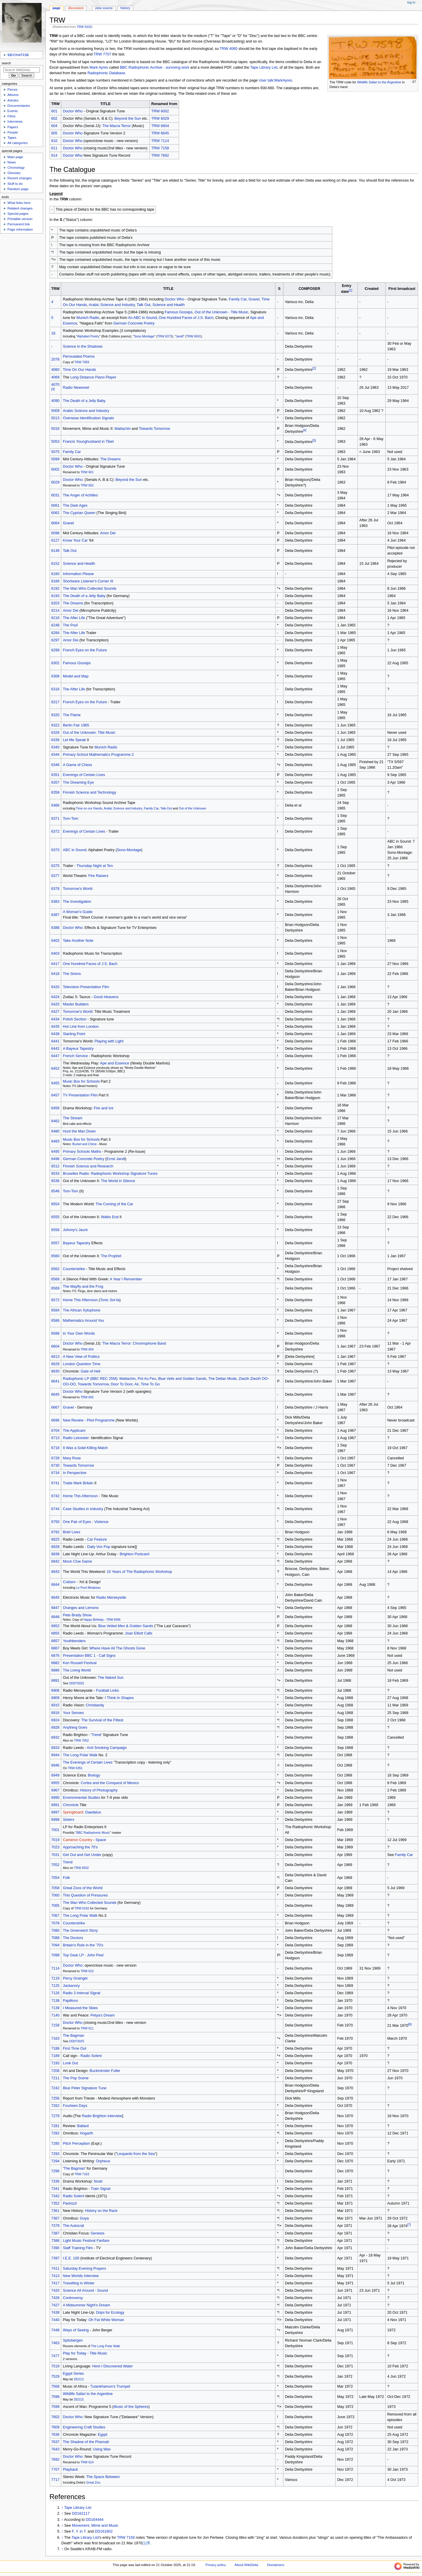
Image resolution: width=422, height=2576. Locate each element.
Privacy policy (215, 2565)
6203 (55, 603)
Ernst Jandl (115, 1159)
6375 (55, 866)
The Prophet (111, 1256)
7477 (55, 2356)
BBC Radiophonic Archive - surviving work (154, 67)
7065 (55, 1906)
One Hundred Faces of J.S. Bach (186, 318)
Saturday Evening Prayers (84, 2268)
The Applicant (74, 1431)
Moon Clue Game (77, 1561)
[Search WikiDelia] (21, 69)
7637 (55, 2442)
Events (12, 111)
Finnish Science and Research (88, 1166)
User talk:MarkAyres (275, 80)
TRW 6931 (193, 336)
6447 (55, 1056)
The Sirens (72, 974)
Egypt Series (73, 2374)
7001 (55, 1830)
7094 (55, 1945)
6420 (55, 987)
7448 (55, 2330)
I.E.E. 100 (71, 2258)
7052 (55, 1865)
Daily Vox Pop (98, 1547)
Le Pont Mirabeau (88, 1587)
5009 (55, 411)
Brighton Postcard (134, 1554)
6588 (55, 1333)
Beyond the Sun (128, 118)
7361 (55, 2211)
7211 (55, 2078)
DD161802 (104, 2531)
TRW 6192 (81, 1908)
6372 (55, 831)
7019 (55, 1840)
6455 (55, 1083)
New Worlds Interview (81, 2276)
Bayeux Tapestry (77, 1243)
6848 (55, 1617)
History (125, 8)
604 (54, 126)
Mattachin (123, 429)
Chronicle (71, 1805)
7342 (55, 2196)
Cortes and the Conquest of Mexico (110, 1783)
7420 (55, 2290)
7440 (55, 2320)
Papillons (70, 2001)
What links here (18, 202)
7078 (55, 1923)
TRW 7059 (81, 362)
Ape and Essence (114, 1063)
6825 (55, 1539)
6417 (55, 964)
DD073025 (76, 1683)
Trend (96, 1735)
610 (54, 141)
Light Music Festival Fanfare (86, 2241)
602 (54, 118)
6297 (55, 640)
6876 (55, 1656)
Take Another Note (78, 941)
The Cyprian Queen (79, 513)
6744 (55, 1509)
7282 (55, 2133)
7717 (55, 2480)
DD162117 (81, 2513)
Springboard (73, 1812)
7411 (55, 2268)
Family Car (237, 299)
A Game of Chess (77, 765)
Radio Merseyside (111, 1597)
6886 (55, 1670)
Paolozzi (70, 2203)
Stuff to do (15, 183)
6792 (55, 1532)
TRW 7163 (81, 2174)
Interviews (15, 121)
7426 (55, 2298)
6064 (55, 523)
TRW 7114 (160, 141)
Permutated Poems (79, 356)
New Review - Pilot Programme (89, 1420)
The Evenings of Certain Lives (88, 1762)
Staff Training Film (78, 2248)
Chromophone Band (149, 1343)
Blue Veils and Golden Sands (182, 1379)
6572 (55, 1300)
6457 (55, 1095)
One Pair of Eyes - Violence (86, 1522)
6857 (55, 1641)
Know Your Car (75, 540)
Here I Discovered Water (112, 2366)
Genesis (98, 2233)
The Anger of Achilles (80, 495)
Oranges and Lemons (81, 1608)
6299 (55, 650)
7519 (55, 2366)
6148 (55, 551)
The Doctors (73, 1938)
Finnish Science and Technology (89, 792)
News (11, 162)
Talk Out (144, 305)
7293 (55, 2154)
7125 (55, 1986)
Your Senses (73, 1713)
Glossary (14, 173)
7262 (55, 2106)
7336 (55, 2181)
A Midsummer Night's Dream (86, 2305)
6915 (55, 1705)
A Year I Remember (126, 1279)
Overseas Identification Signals (88, 418)
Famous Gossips (179, 312)
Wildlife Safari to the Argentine (379, 82)
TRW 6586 (113, 1619)
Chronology (16, 167)
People (12, 132)
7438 (55, 2312)
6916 (55, 1713)
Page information (20, 229)
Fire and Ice (103, 1108)
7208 (55, 2071)
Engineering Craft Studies (84, 2427)
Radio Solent (91, 2056)
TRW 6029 (160, 118)
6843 (55, 1572)
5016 (55, 429)
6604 (55, 1346)
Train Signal (100, 2189)
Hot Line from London (81, 1027)
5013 (55, 418)
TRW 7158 (160, 148)
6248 (55, 625)
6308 (55, 676)
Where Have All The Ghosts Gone (117, 1648)
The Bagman (73, 2036)
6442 (55, 1049)
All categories (17, 143)
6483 (55, 1141)
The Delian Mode (222, 1379)
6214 (55, 610)
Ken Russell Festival (80, 1663)
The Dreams (110, 459)
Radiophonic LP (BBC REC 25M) (90, 1379)
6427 (55, 1012)
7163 (55, 2038)
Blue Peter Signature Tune (85, 2088)
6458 (55, 1108)
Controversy (73, 2298)
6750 (55, 1522)
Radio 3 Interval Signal (82, 1993)
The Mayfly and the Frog (83, 1286)
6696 (55, 1420)
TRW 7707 (102, 54)
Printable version (19, 219)
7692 (55, 2459)
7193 (55, 2063)
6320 (55, 715)
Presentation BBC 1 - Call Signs (89, 1656)
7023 (55, 1847)
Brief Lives (71, 1532)
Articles (12, 100)
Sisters (68, 1820)
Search (6, 63)
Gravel (254, 299)
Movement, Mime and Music (95, 2525)
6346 (55, 765)
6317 (55, 702)
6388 (55, 928)
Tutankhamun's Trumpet (110, 2386)
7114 (55, 1968)
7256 (55, 2098)
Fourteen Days (75, 2106)
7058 (55, 1888)
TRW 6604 (160, 126)
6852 (55, 1626)
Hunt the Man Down (79, 1131)
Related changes (20, 208)
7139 (55, 2008)
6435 (55, 1027)
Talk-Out (166, 808)
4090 (55, 401)
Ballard (83, 2126)
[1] (144, 2543)
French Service (75, 1056)
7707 (55, 2469)
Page (56, 8)
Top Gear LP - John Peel (83, 1955)
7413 (55, 2276)
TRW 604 (87, 1349)
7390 (55, 2248)
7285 (55, 2143)
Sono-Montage (129, 850)
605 (54, 133)
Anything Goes (75, 1727)
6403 (55, 953)
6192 (55, 588)
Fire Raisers (98, 876)
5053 (55, 442)
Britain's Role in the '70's (83, 1945)
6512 (55, 1166)
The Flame (72, 715)
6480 (55, 1131)
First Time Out (74, 2048)
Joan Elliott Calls (138, 1633)
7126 (55, 1993)
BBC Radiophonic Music (93, 1832)
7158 (55, 2025)
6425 (55, 1004)
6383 (55, 902)
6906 (55, 1690)
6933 (55, 1748)
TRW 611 (87, 2028)
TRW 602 (87, 485)
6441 (55, 1041)
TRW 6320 (83, 26)
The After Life (74, 618)
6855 (55, 1633)
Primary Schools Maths (82, 1152)
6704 (55, 1431)
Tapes (11, 137)
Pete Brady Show (77, 1615)
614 (54, 155)
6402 (55, 941)
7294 (55, 2161)
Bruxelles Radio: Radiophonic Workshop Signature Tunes (110, 1174)
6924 (55, 1720)
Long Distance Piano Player (93, 377)
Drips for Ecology (110, 2312)
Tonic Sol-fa (109, 1300)
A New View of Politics (81, 1357)
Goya (84, 2218)
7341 (55, 2189)
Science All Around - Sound (85, 2290)
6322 (55, 725)
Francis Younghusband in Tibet (88, 442)
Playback (70, 2469)
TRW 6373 (164, 336)
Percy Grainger (75, 1978)
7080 (55, 1930)
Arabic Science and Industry (112, 305)
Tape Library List (264, 67)
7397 (55, 2258)
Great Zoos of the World (83, 1888)
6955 (55, 1783)
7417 (55, 2283)
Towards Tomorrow (154, 429)
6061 (55, 505)
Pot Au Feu (147, 1379)
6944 (55, 1755)
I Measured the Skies (80, 2008)
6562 (55, 1269)
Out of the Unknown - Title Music (221, 312)
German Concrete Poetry (133, 323)
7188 (55, 2048)
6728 (55, 1458)
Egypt (102, 2435)
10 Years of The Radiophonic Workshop (139, 1572)
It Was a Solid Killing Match (85, 1448)
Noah (98, 2181)
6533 (55, 1174)
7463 (55, 2343)
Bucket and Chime (84, 1144)
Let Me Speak (74, 740)
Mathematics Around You (83, 1321)
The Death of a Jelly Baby (84, 401)
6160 (55, 574)
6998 (55, 1820)
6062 (55, 513)
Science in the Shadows (83, 346)
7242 (55, 2088)
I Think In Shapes (119, 1698)
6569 (55, 1288)
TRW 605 (87, 1397)
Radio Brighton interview (102, 2116)
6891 (55, 1681)
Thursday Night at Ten (94, 866)
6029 (55, 482)
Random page (17, 189)
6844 (55, 1585)
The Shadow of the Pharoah (86, 2442)
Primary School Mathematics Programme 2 (98, 755)
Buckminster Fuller (105, 2071)
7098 (55, 1955)
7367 (55, 2218)
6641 (55, 1381)
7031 (55, 1855)
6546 (55, 1191)
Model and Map (76, 676)
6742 (55, 1496)
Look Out (70, 2063)
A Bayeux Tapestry (78, 1049)
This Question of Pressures (85, 1895)
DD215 (79, 2399)
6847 (55, 1608)
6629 (55, 1364)
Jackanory (71, 1986)
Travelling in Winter (79, 2283)
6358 (55, 792)
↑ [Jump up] (62, 2508)
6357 (55, 782)
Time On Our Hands (79, 370)
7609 (55, 2427)
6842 (55, 1561)
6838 (55, 1554)
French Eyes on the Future (85, 650)
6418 (55, 974)
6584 (55, 1310)
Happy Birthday (94, 1619)
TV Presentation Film (80, 1095)
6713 (55, 1438)
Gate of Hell (90, 1371)
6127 (55, 540)
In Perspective (74, 1473)
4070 (55, 385)
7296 (55, 2171)
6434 (55, 1019)
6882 (55, 1663)
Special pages (17, 213)
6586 (55, 1321)
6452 (55, 1068)
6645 (55, 1394)
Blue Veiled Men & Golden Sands (125, 1626)
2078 (55, 359)
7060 (55, 1895)
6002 (55, 469)
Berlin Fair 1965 (76, 725)
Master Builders (76, 1004)
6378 (55, 889)
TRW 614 (87, 2462)
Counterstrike (74, 1269)
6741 (55, 1483)
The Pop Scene (76, 2078)
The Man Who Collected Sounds (90, 588)
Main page (15, 157)
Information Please (78, 574)
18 (53, 333)
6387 (55, 915)
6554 (55, 1204)
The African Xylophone (82, 1310)
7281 (55, 2126)
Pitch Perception (76, 2143)
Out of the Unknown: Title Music (89, 733)
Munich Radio (87, 318)
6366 (55, 805)
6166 (55, 581)
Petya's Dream (103, 2015)
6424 (55, 997)
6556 (55, 1230)
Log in (411, 2)
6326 (55, 733)
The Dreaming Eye (78, 782)
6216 (55, 618)
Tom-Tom (70, 819)
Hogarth (86, 2133)
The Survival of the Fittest (102, 1720)
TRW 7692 (160, 155)
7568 (55, 2386)
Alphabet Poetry (88, 336)
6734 (55, 1473)
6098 (55, 533)
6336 (55, 740)
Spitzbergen (73, 2340)
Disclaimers (275, 2565)
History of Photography (99, 1790)
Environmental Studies (81, 1798)
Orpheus (103, 2161)
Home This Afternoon (80, 1300)
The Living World (77, 1670)
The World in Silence (118, 1181)
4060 (55, 370)
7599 (55, 2407)
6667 (55, 1407)
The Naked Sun (111, 1678)
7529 (55, 2376)
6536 (55, 1181)
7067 (55, 1916)
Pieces (12, 89)
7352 (55, 2203)
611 (54, 148)
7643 (55, 2449)
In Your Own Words (79, 1333)
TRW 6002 (160, 111)
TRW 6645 (160, 133)
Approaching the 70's (80, 1847)
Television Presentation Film (86, 987)
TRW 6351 (75, 1768)
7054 (55, 1878)
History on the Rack (101, 2211)
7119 (55, 1978)
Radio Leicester (76, 1438)
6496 (55, 1159)
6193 (55, 596)
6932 (55, 1737)
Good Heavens (105, 997)
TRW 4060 (228, 49)
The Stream (72, 1118)
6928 (55, 1727)
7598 (55, 2397)
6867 (55, 1648)
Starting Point (74, 1034)
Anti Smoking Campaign (107, 1748)
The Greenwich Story (80, 1930)
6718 (55, 1448)
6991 (55, 1805)
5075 (55, 452)
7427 (55, 2305)
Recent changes (19, 178)
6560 (55, 1256)
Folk (66, 1878)
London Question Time (82, 1364)
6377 (55, 876)
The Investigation (77, 902)
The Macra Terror (116, 126)
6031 (55, 495)
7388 (55, 2241)
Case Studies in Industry (83, 1509)
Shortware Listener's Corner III (88, 581)
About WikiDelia (246, 2565)
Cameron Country (77, 1840)
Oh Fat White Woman (106, 2320)
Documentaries (18, 105)
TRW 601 (87, 472)
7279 (55, 2116)
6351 (55, 775)
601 (54, 111)
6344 (55, 755)
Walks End (109, 1217)
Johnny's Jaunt (75, 1230)
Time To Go (150, 1384)
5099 (55, 459)
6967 (55, 1790)
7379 (55, 2226)
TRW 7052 (81, 1740)
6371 (55, 819)
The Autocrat (73, 2226)
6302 (55, 663)
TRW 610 (87, 1971)
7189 (55, 2056)
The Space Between (103, 2477)
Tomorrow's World (78, 889)
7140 (55, 2015)
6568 (55, 1279)
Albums (12, 95)
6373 (55, 850)
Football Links (107, 1690)
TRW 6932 (81, 1868)
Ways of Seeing (76, 2330)
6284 (55, 633)
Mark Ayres (98, 67)
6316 (55, 689)
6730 (55, 1465)
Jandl (179, 336)
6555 (55, 1217)
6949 (55, 1775)
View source (104, 8)
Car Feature (97, 1539)
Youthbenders (74, 1641)
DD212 (79, 2379)
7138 (55, 2001)
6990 (55, 1798)
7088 (55, 1938)
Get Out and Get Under (82, 1855)
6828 (55, 1547)
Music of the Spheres (130, 2407)
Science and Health (168, 305)
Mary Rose (72, 1458)
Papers (12, 127)
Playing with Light (108, 1041)
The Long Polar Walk (80, 1755)
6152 (55, 564)
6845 (55, 1597)
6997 (55, 1812)
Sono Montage (144, 336)
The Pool (70, 625)
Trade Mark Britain (78, 1483)
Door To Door (122, 1384)
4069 (55, 377)
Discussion (76, 8)
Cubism (69, 1582)
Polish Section (74, 1019)
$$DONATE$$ (17, 55)
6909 (55, 1698)
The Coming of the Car (114, 1204)
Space (101, 1840)
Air (137, 1384)
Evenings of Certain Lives (84, 775)
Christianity (95, 1705)
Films (11, 116)
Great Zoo (93, 2482)
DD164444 (94, 2520)
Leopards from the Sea (136, 2154)
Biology (94, 1775)
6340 (55, 747)
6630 (55, 1371)
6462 (55, 1121)
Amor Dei (107, 533)
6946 (55, 1765)
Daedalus (93, 1812)
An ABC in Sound (142, 318)
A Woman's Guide (78, 912)
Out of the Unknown (192, 808)
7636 (55, 2435)
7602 (55, 2417)
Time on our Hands (89, 808)
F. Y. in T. (79, 2531)
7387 (55, 2233)
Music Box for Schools (81, 1081)
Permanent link (18, 224)
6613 (55, 1357)
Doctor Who (73, 111)
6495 (55, 1152)
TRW (54, 36)
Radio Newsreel (76, 388)
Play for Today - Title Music (85, 2353)
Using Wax (102, 2449)
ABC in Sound (74, 850)
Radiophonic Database (106, 73)
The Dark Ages (75, 505)
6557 (55, 1243)
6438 (55, 1034)
